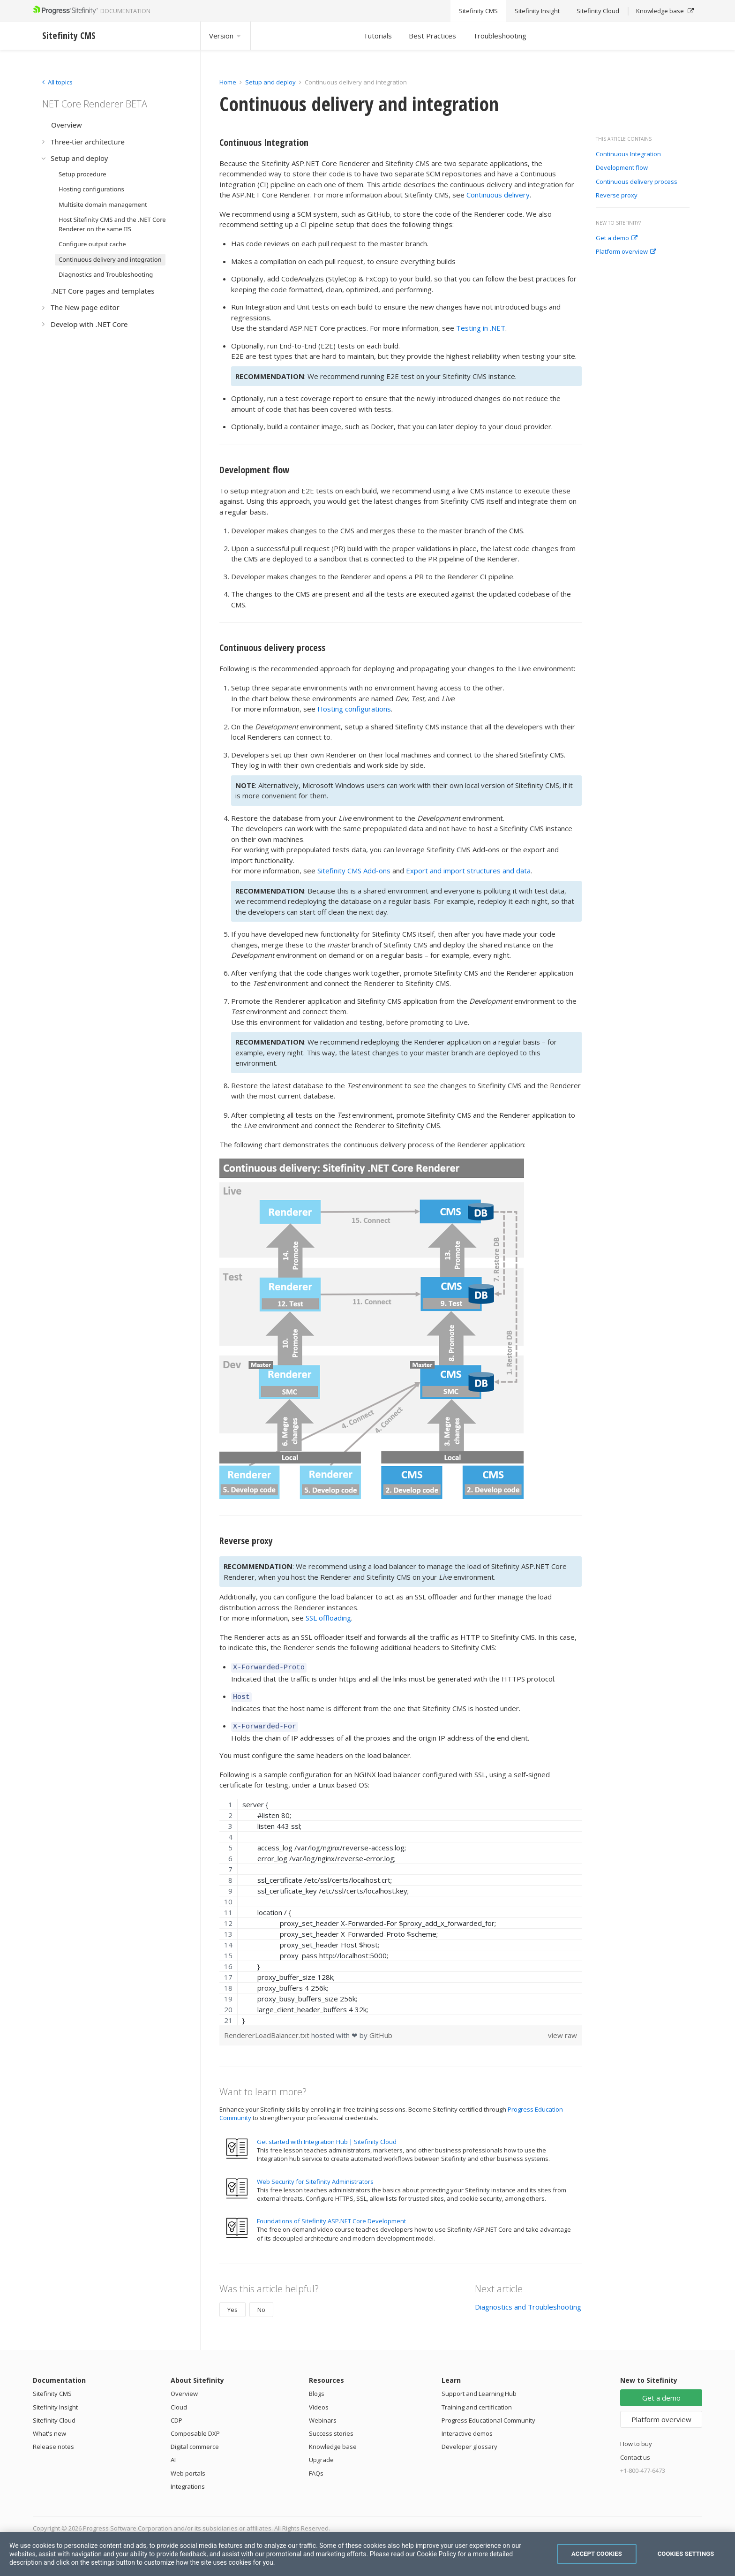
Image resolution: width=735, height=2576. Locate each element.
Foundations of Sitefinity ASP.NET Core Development (331, 2216)
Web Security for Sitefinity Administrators (315, 2177)
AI (173, 2455)
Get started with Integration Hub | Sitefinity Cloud (327, 2137)
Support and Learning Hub (479, 2389)
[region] (400, 1908)
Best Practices (432, 35)
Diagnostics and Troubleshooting (528, 2302)
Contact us (635, 2453)
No (261, 2305)
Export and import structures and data (468, 870)
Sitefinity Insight (55, 2403)
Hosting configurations (354, 708)
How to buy (636, 2439)
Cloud (179, 2403)
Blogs (316, 2389)
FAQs (316, 2469)
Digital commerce (195, 2442)
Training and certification (477, 2403)
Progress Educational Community (488, 2416)
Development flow (622, 168)
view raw (562, 2031)
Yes (232, 2305)
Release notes (53, 2442)
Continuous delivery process (636, 182)
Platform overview (626, 252)
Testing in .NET (480, 328)
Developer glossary (469, 2442)
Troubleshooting (499, 35)
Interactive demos (467, 2429)
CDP (176, 2416)
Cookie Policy (436, 2554)
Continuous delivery (498, 194)
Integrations (188, 2482)
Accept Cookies (596, 2553)
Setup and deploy (270, 82)
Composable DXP (195, 2429)
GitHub (380, 2031)
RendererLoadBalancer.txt (267, 2031)
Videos (319, 2403)
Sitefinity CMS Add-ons (353, 870)
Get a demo (617, 238)
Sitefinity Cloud (54, 2416)
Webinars (323, 2416)
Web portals (188, 2469)
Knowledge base (333, 2442)
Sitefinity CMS (52, 2389)
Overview (184, 2389)
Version (225, 35)
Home (227, 82)
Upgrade (321, 2455)
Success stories (331, 2429)
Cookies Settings (686, 2553)
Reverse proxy (617, 195)
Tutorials (377, 35)
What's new (49, 2429)
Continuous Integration (628, 154)
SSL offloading (328, 1617)
